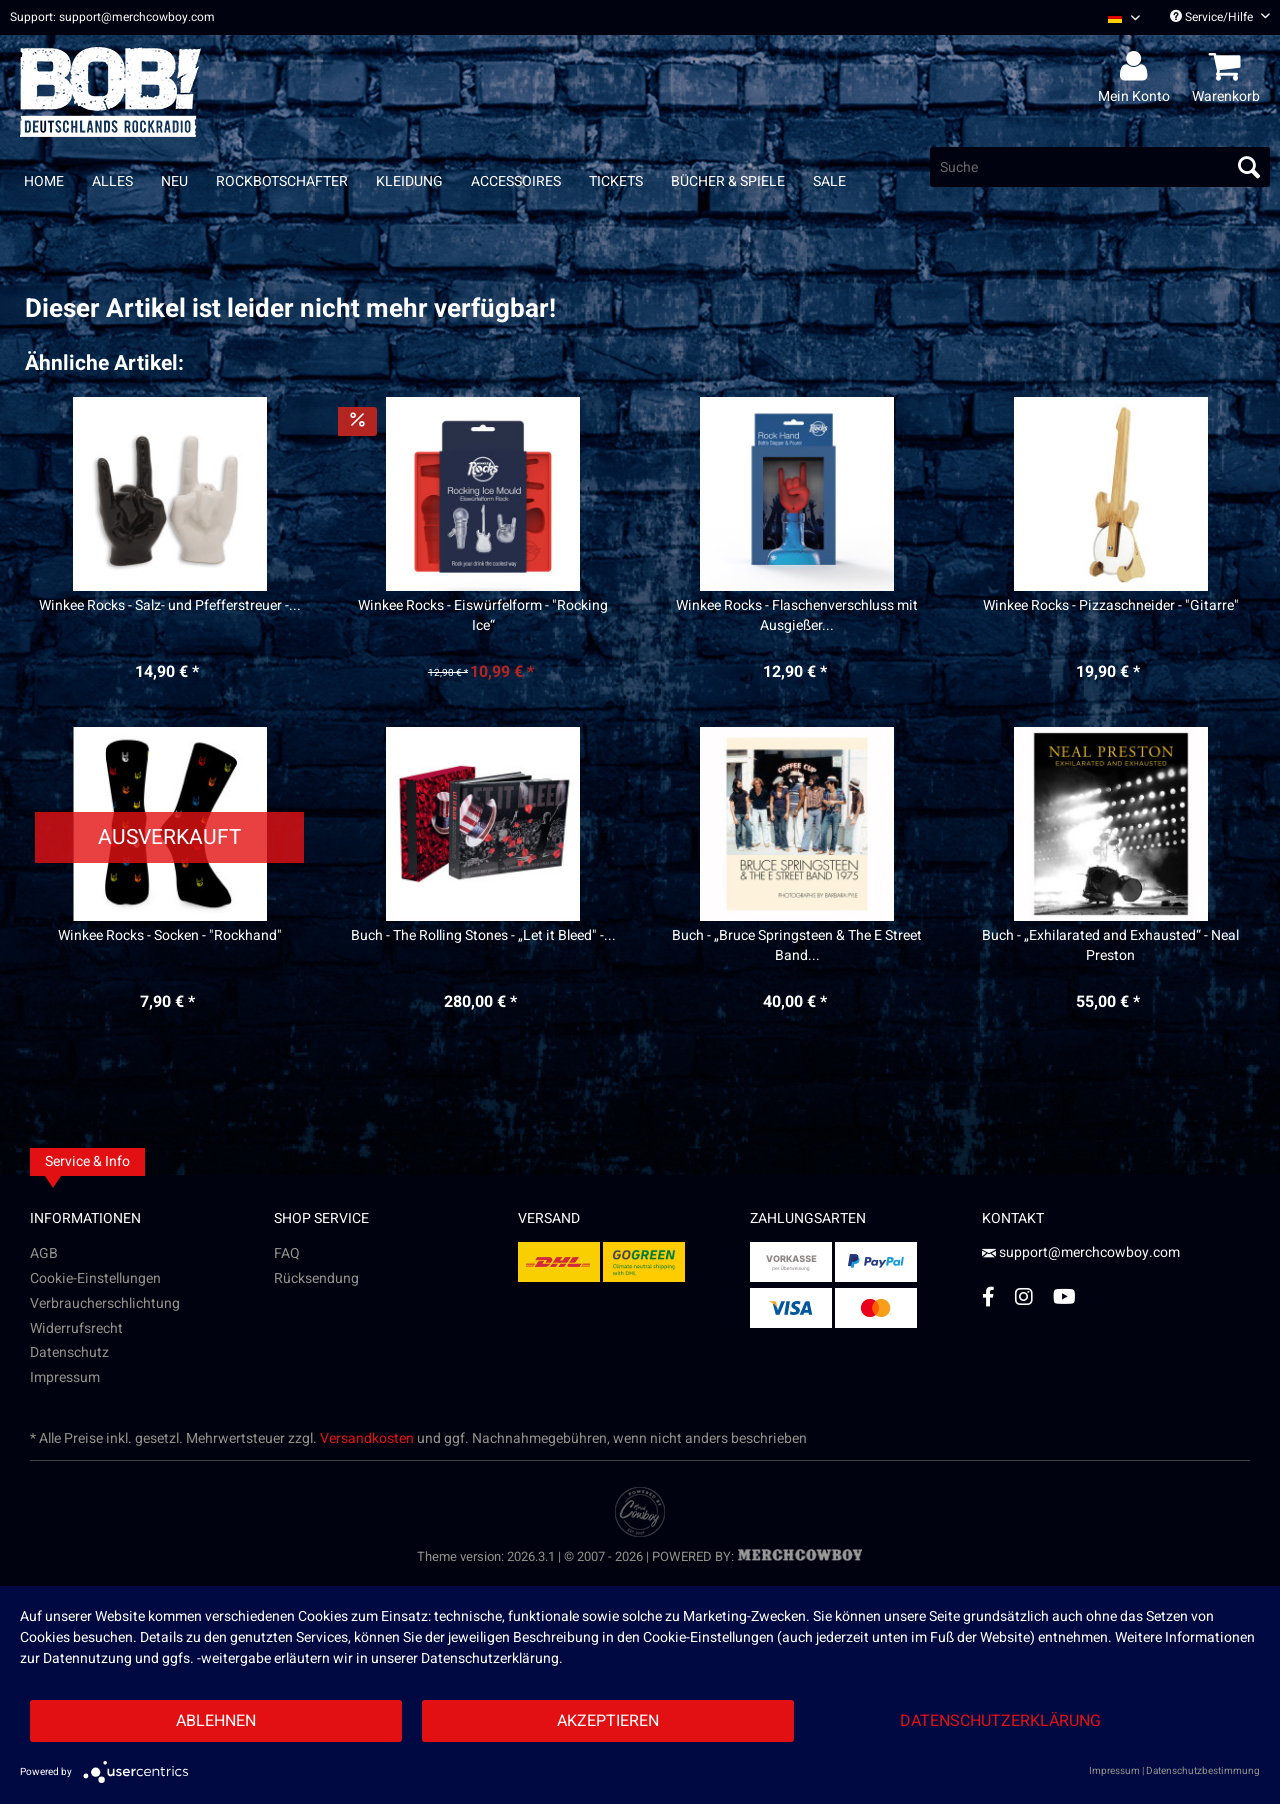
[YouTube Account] (1064, 1296)
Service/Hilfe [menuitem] (1220, 17)
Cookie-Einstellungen (95, 1278)
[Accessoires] (516, 181)
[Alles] (112, 181)
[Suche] (1100, 167)
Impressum (65, 1377)
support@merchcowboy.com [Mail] (1081, 1252)
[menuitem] (1116, 17)
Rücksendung (316, 1278)
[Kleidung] (409, 181)
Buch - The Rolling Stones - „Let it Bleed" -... (483, 936)
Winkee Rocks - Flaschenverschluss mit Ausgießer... (797, 616)
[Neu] (174, 181)
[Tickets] (616, 181)
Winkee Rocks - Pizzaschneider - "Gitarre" (1111, 606)
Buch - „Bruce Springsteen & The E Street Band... (797, 946)
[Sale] (829, 181)
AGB (44, 1253)
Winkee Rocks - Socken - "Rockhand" (170, 936)
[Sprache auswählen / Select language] (1124, 17)
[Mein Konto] (1137, 67)
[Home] (44, 181)
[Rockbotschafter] (282, 181)
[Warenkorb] (1229, 67)
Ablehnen (216, 1721)
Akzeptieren (608, 1721)
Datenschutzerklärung (1000, 1721)
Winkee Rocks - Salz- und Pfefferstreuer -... (170, 606)
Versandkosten (367, 1438)
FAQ (287, 1253)
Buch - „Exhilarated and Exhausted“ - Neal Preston (1110, 946)
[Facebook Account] (988, 1296)
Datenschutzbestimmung (1203, 1771)
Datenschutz (69, 1352)
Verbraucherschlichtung (105, 1303)
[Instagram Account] (1024, 1296)
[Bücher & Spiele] (728, 181)
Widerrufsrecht (76, 1328)
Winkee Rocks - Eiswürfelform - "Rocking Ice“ (483, 616)
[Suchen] (1249, 167)
